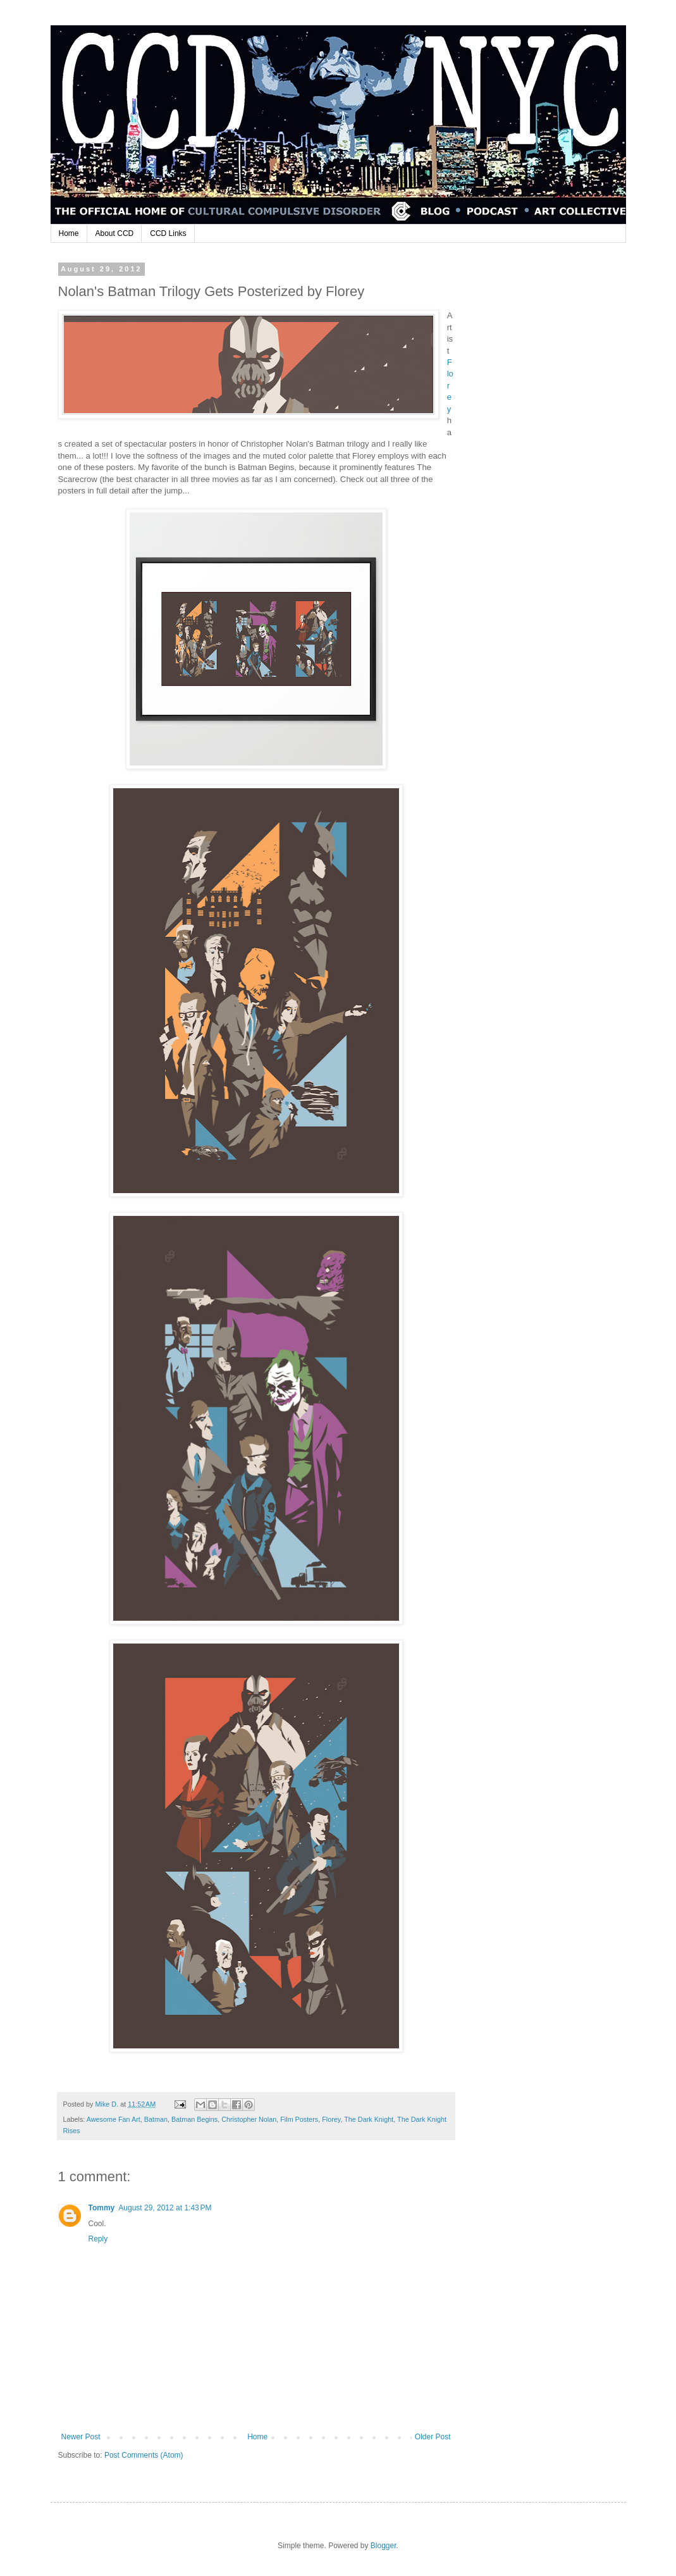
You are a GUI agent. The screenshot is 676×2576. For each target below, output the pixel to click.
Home (69, 233)
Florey (331, 2119)
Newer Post (81, 2436)
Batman (156, 2119)
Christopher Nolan (248, 2119)
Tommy (102, 2207)
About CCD (114, 233)
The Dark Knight (368, 2119)
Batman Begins (194, 2119)
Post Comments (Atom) (143, 2455)
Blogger (383, 2545)
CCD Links (168, 233)
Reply (98, 2238)
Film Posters (299, 2119)
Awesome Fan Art (113, 2119)
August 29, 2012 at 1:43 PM (164, 2207)
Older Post (433, 2436)
